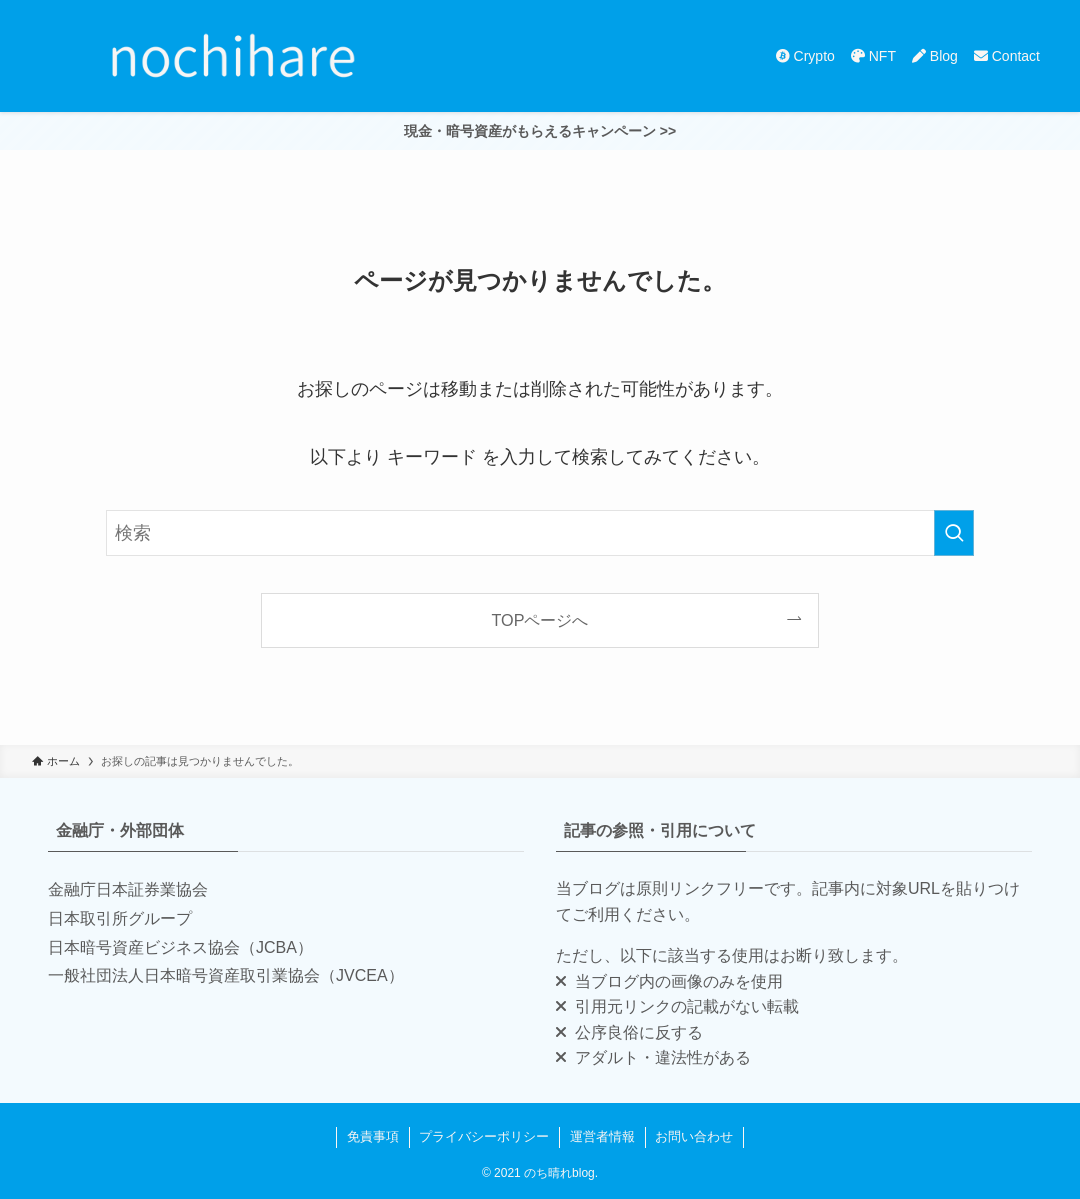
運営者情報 (602, 1136)
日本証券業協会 (152, 889)
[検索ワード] (540, 533)
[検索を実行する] (954, 533)
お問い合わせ (694, 1136)
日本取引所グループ (120, 918)
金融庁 (72, 889)
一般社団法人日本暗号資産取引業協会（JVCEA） (226, 975)
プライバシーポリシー (484, 1136)
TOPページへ (540, 620)
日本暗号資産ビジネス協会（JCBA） (180, 947)
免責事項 (373, 1136)
